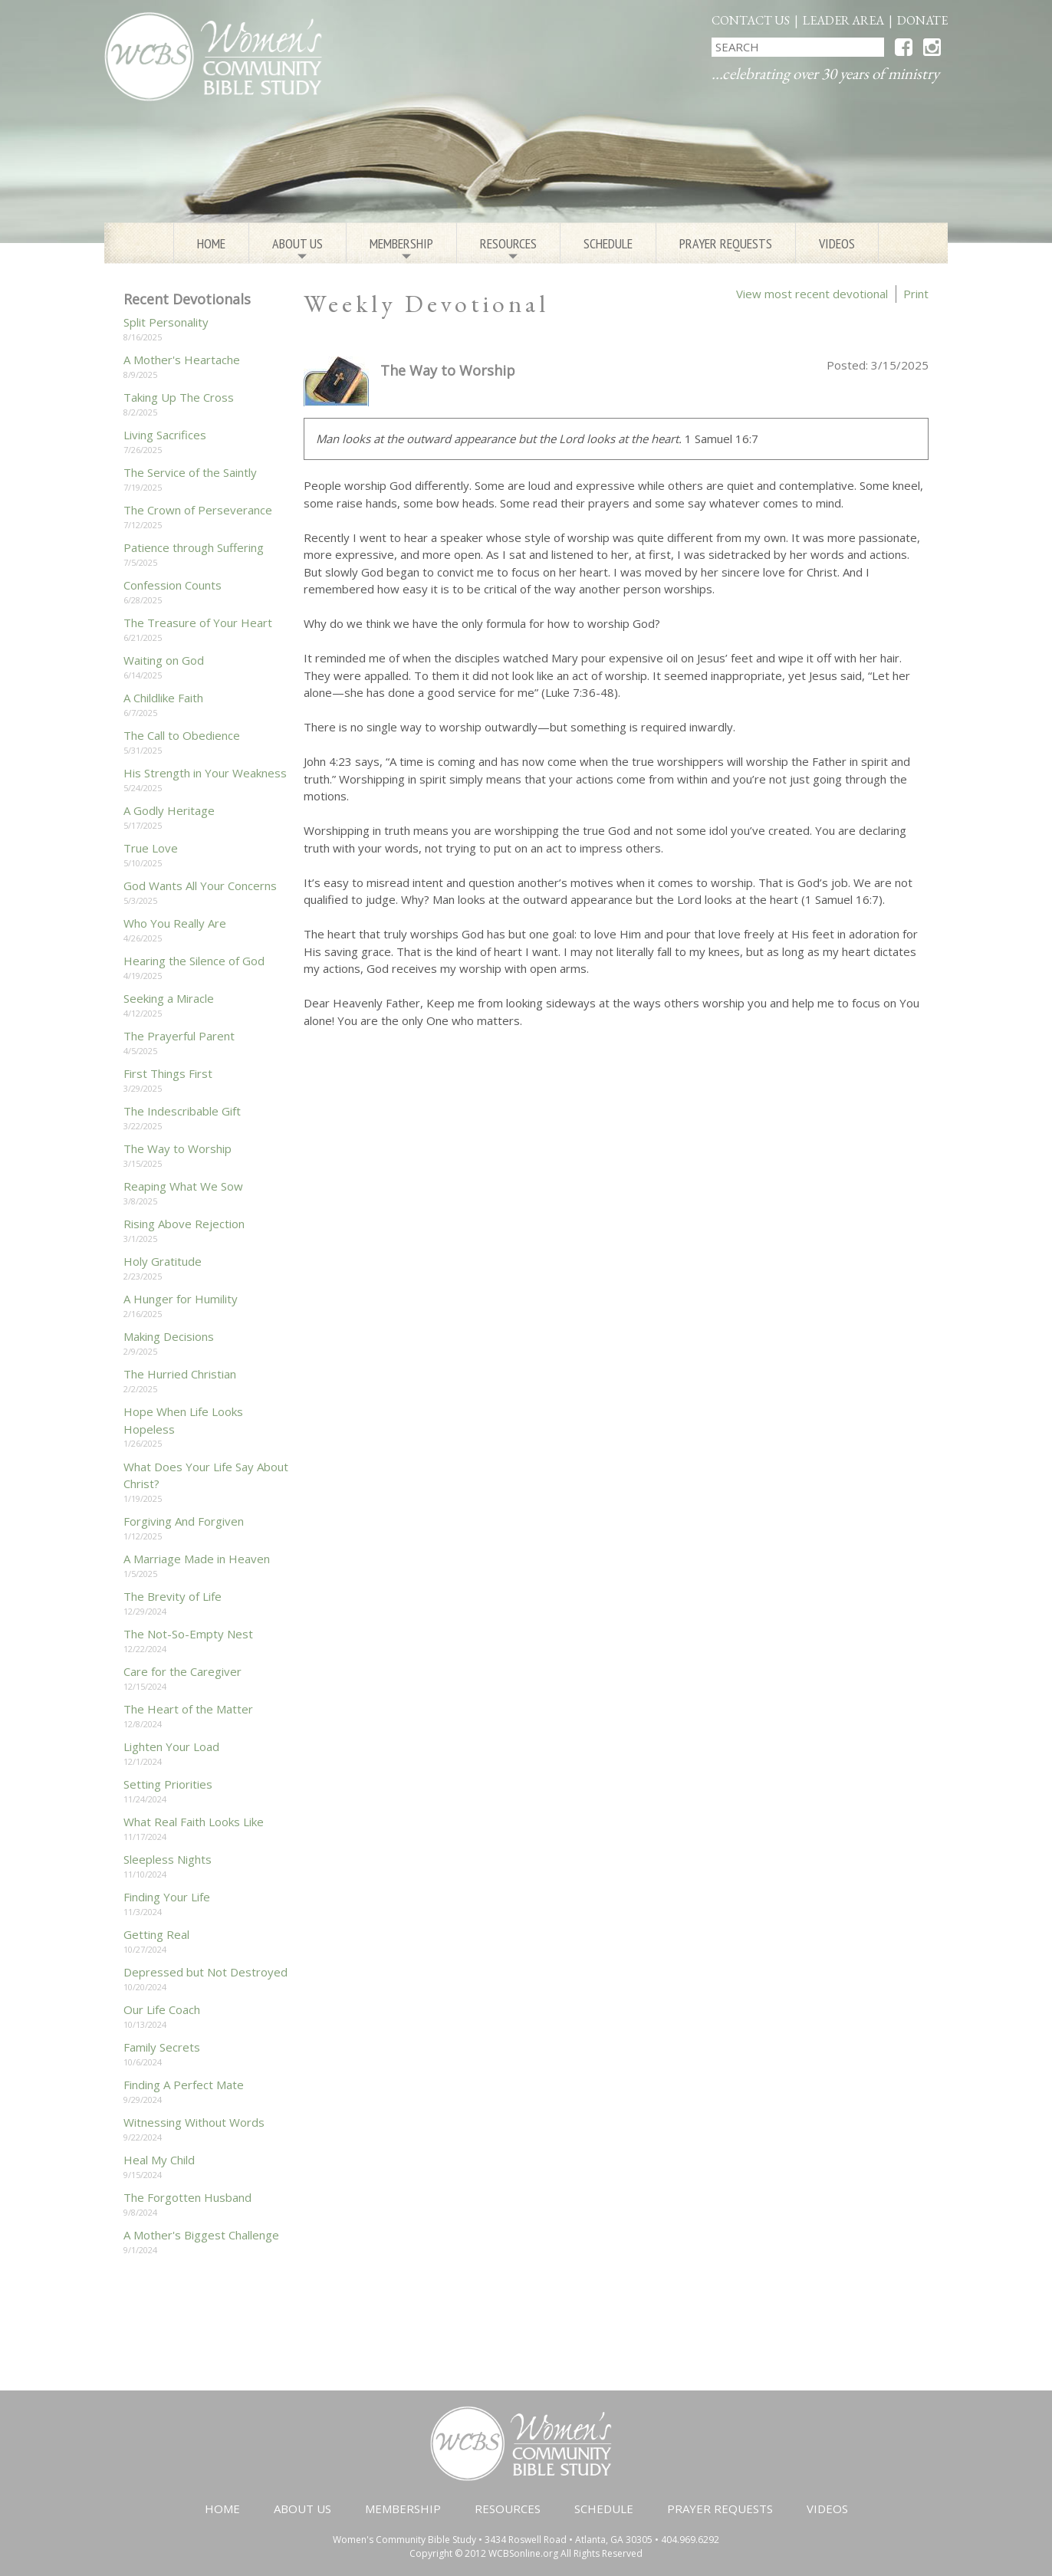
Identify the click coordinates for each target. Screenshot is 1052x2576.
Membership (401, 249)
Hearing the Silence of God (194, 960)
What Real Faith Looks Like (193, 1821)
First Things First (167, 1073)
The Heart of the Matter (188, 1709)
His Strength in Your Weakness (205, 772)
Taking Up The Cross (178, 397)
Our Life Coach (161, 2009)
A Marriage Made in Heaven (196, 1558)
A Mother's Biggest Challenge (201, 2234)
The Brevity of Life (172, 1596)
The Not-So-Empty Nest (188, 1633)
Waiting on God (163, 660)
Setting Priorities (167, 1784)
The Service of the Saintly (190, 472)
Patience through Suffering (193, 547)
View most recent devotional (812, 293)
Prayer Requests (725, 243)
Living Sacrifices (164, 434)
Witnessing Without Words (194, 2122)
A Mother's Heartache (181, 359)
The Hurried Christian (179, 1374)
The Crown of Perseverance (197, 510)
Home (211, 243)
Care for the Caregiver (182, 1671)
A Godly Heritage (169, 810)
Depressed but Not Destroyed (205, 1972)
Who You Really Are (174, 923)
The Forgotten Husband (187, 2197)
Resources (508, 249)
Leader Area (843, 20)
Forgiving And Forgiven (183, 1521)
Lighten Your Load (171, 1746)
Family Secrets (161, 2047)
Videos (837, 243)
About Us (297, 249)
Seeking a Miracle (168, 998)
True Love (150, 848)
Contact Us (751, 20)
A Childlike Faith (163, 697)
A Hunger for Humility (180, 1298)
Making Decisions (168, 1336)
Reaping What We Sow (183, 1186)
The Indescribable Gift (182, 1111)
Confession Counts (172, 585)
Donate (922, 20)
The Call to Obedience (181, 735)
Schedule (608, 243)
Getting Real (156, 1934)
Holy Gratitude (162, 1261)
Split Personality (166, 322)
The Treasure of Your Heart (197, 622)
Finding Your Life (166, 1896)
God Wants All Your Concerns (200, 885)
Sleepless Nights (167, 1859)
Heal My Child (159, 2159)
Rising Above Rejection (184, 1223)
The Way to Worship (177, 1148)
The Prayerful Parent (179, 1035)
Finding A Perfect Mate (183, 2084)
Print (916, 293)
